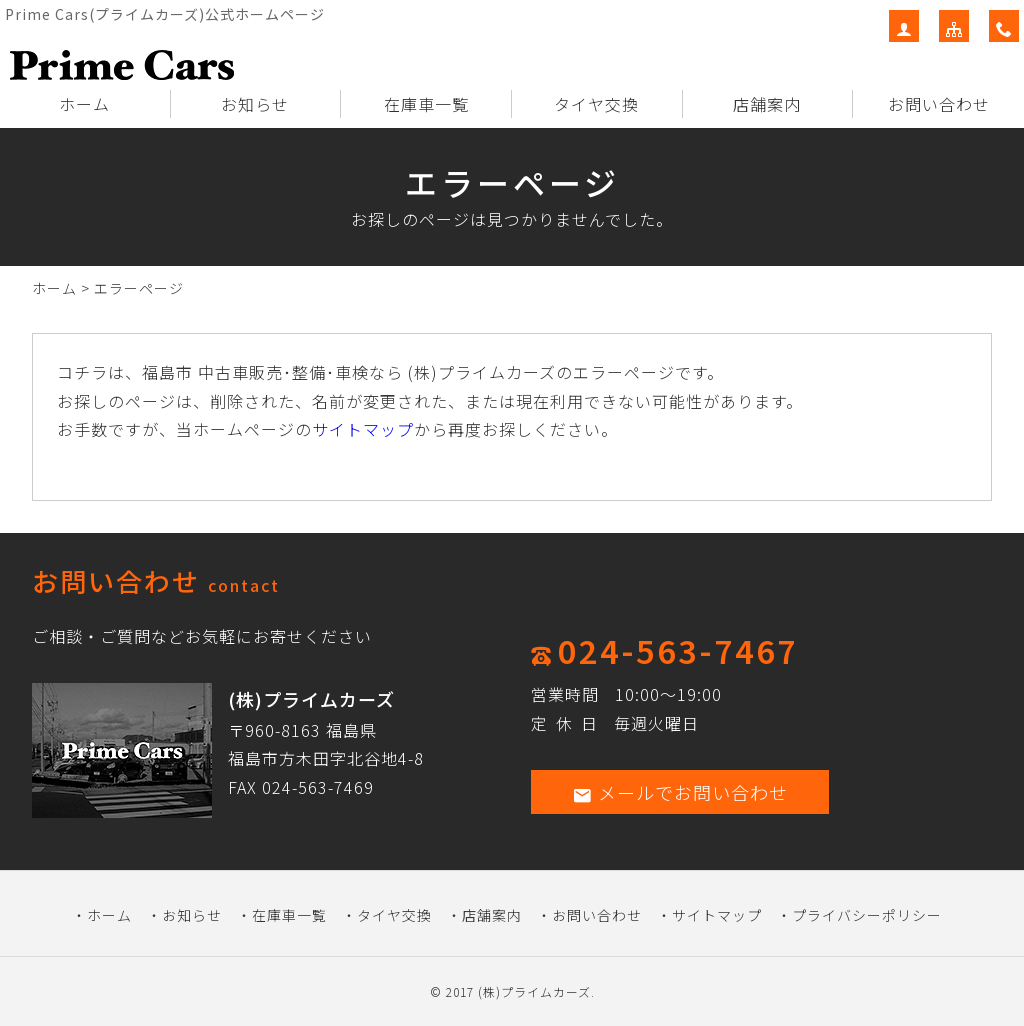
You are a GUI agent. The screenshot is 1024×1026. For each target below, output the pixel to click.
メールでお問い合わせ (680, 792)
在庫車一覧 (426, 104)
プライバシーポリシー (867, 915)
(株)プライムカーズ (534, 991)
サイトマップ (363, 429)
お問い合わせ (939, 104)
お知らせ (255, 104)
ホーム (84, 104)
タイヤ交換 (596, 104)
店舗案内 (767, 104)
